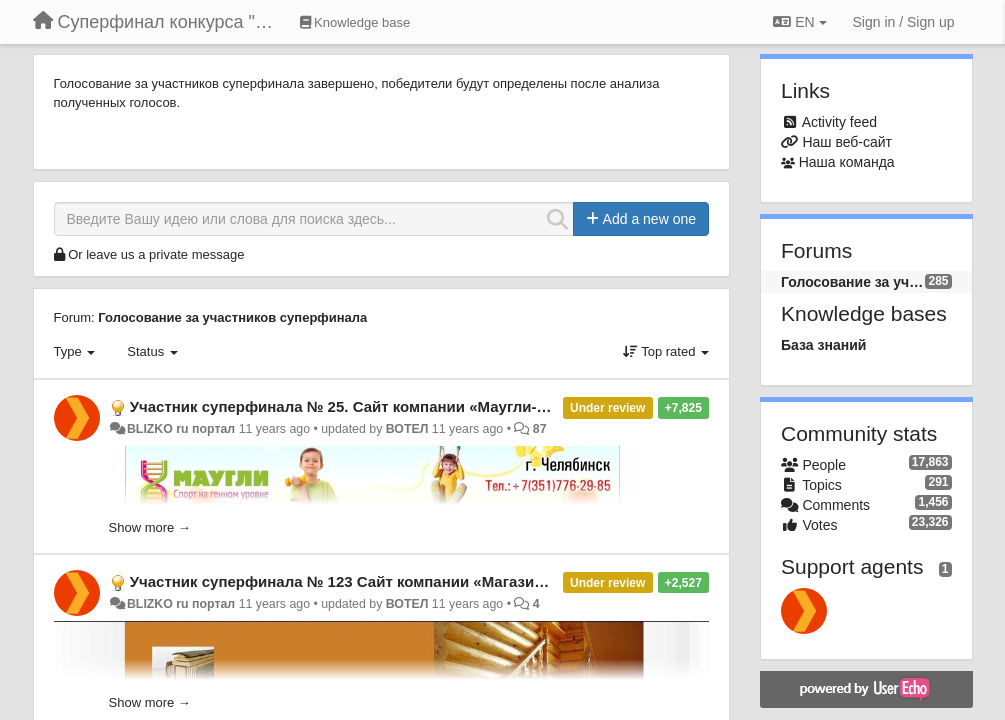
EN (799, 22)
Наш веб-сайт (847, 142)
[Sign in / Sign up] (904, 22)
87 (540, 429)
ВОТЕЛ (407, 429)
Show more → (150, 527)
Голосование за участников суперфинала (232, 317)
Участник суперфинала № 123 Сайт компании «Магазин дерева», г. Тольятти (414, 581)
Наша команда (847, 162)
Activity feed (839, 122)
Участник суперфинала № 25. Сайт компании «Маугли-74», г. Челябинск (397, 406)
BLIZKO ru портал (181, 429)
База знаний (823, 345)
